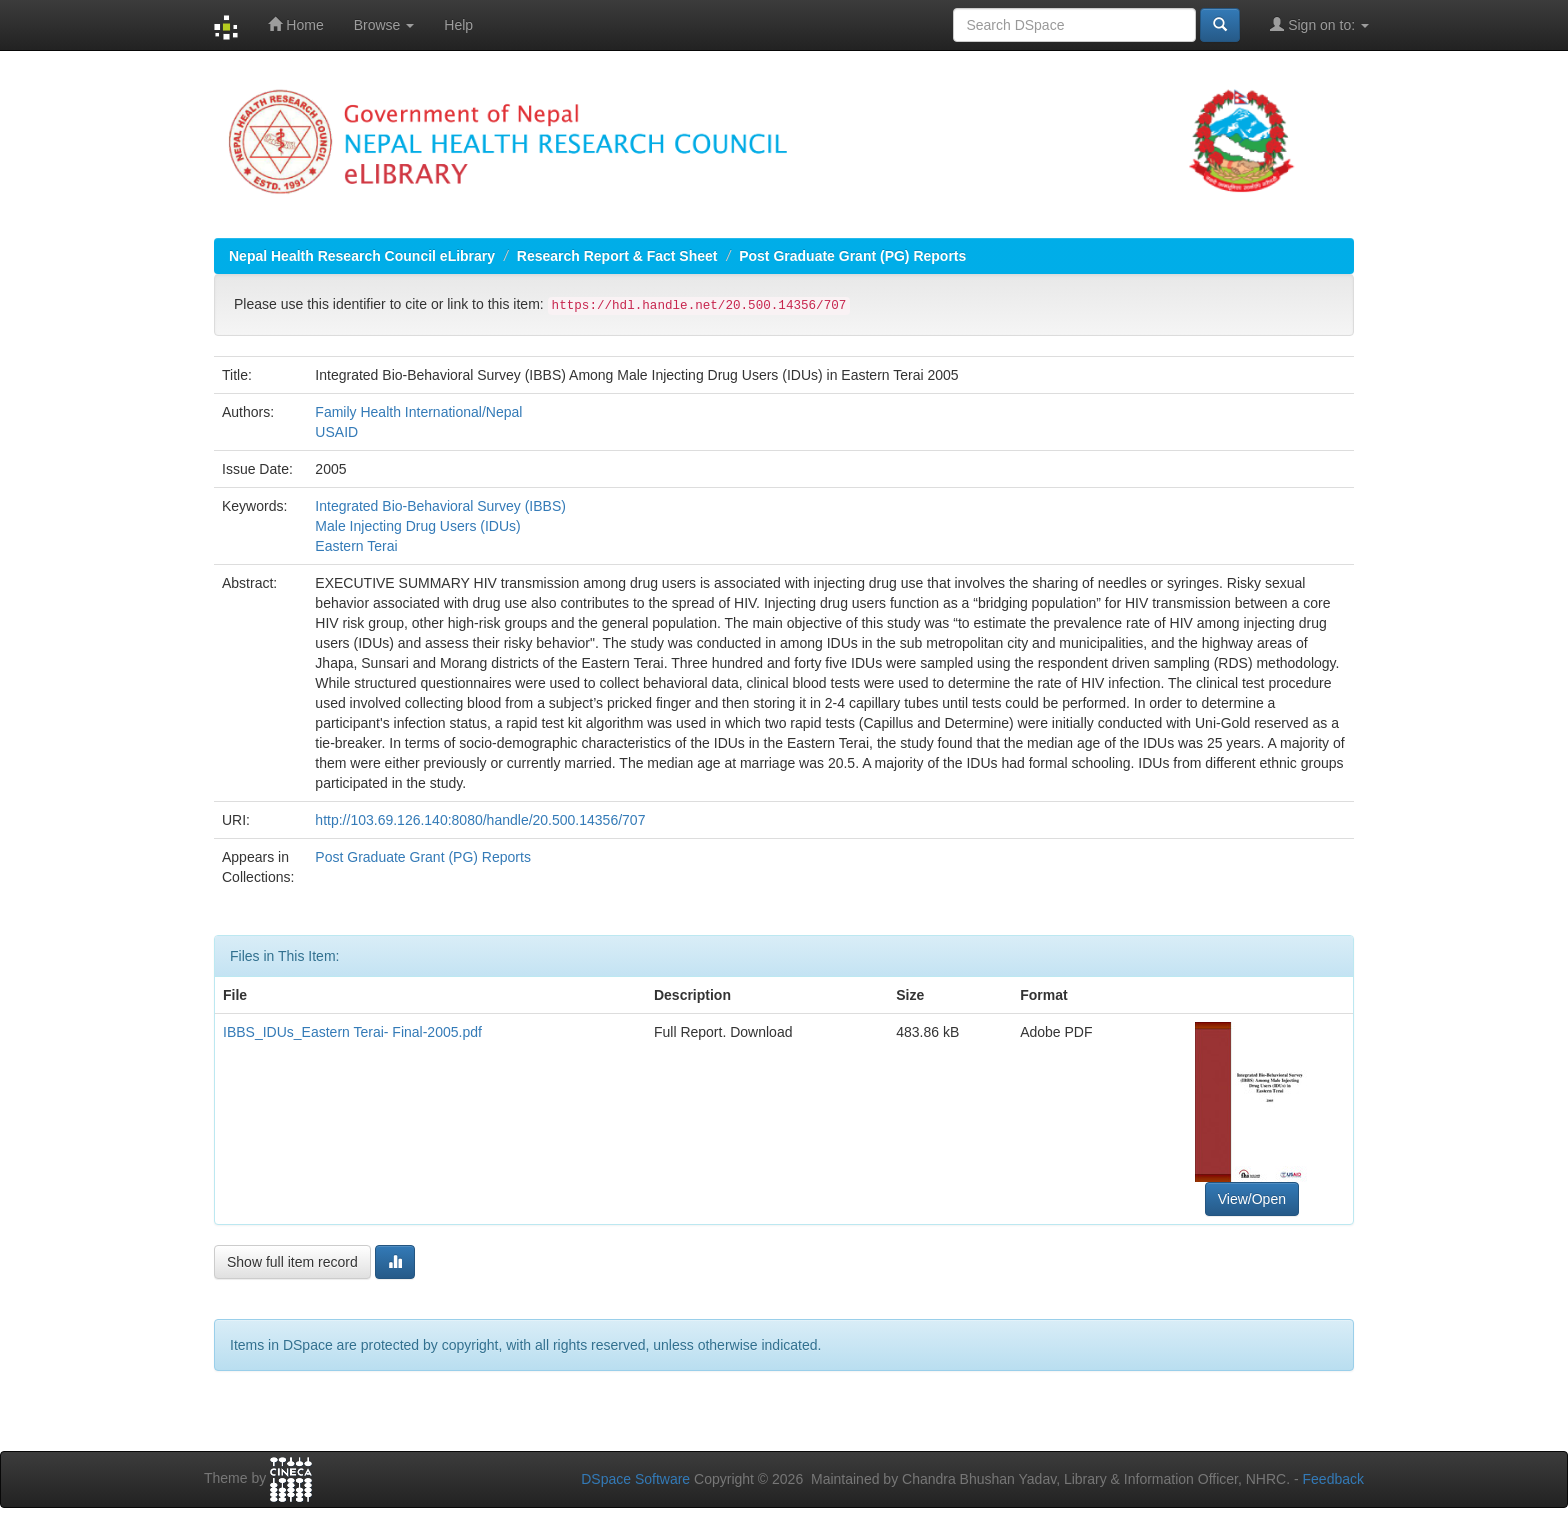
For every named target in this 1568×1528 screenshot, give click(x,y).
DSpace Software (635, 1479)
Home (295, 24)
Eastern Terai (356, 546)
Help (458, 25)
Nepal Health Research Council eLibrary (362, 256)
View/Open (1252, 1199)
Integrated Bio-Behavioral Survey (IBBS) (440, 506)
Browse (384, 25)
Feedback (1333, 1479)
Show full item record (292, 1262)
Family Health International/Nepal (418, 412)
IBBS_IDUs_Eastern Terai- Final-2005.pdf (352, 1032)
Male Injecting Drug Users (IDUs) (417, 526)
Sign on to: (1319, 24)
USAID (336, 432)
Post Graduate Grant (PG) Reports (852, 256)
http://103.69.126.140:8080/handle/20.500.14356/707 (480, 820)
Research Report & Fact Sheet (617, 256)
